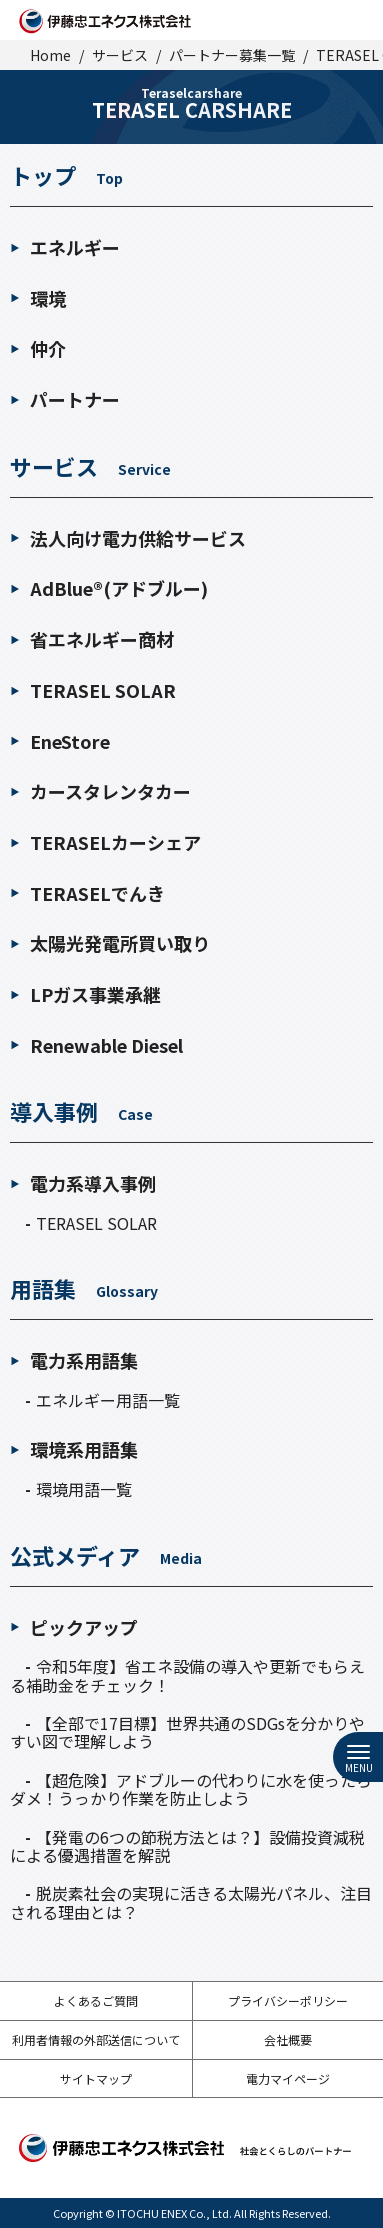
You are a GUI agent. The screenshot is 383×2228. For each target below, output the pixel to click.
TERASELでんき (87, 893)
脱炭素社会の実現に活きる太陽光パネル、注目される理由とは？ (191, 1902)
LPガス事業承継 (85, 994)
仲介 (38, 348)
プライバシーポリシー (288, 2000)
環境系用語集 (74, 1449)
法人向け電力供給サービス (128, 538)
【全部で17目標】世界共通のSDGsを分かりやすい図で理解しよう (187, 1732)
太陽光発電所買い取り (110, 943)
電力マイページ (288, 2078)
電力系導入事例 (83, 1183)
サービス (120, 55)
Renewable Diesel (96, 1045)
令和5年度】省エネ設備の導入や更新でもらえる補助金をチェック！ (187, 1675)
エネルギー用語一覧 (108, 1400)
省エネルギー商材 (92, 639)
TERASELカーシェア (105, 842)
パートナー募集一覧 (232, 55)
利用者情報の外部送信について (96, 2039)
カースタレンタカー (100, 791)
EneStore (60, 741)
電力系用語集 (74, 1360)
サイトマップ (96, 2078)
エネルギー (65, 247)
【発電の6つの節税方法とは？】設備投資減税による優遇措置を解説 (187, 1846)
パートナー (65, 399)
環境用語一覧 (84, 1489)
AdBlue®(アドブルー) (109, 588)
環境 (38, 298)
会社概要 (288, 2039)
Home (50, 55)
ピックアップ (74, 1627)
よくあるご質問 (96, 2000)
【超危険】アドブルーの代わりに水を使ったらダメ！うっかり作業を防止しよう (191, 1789)
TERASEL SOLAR (93, 690)
